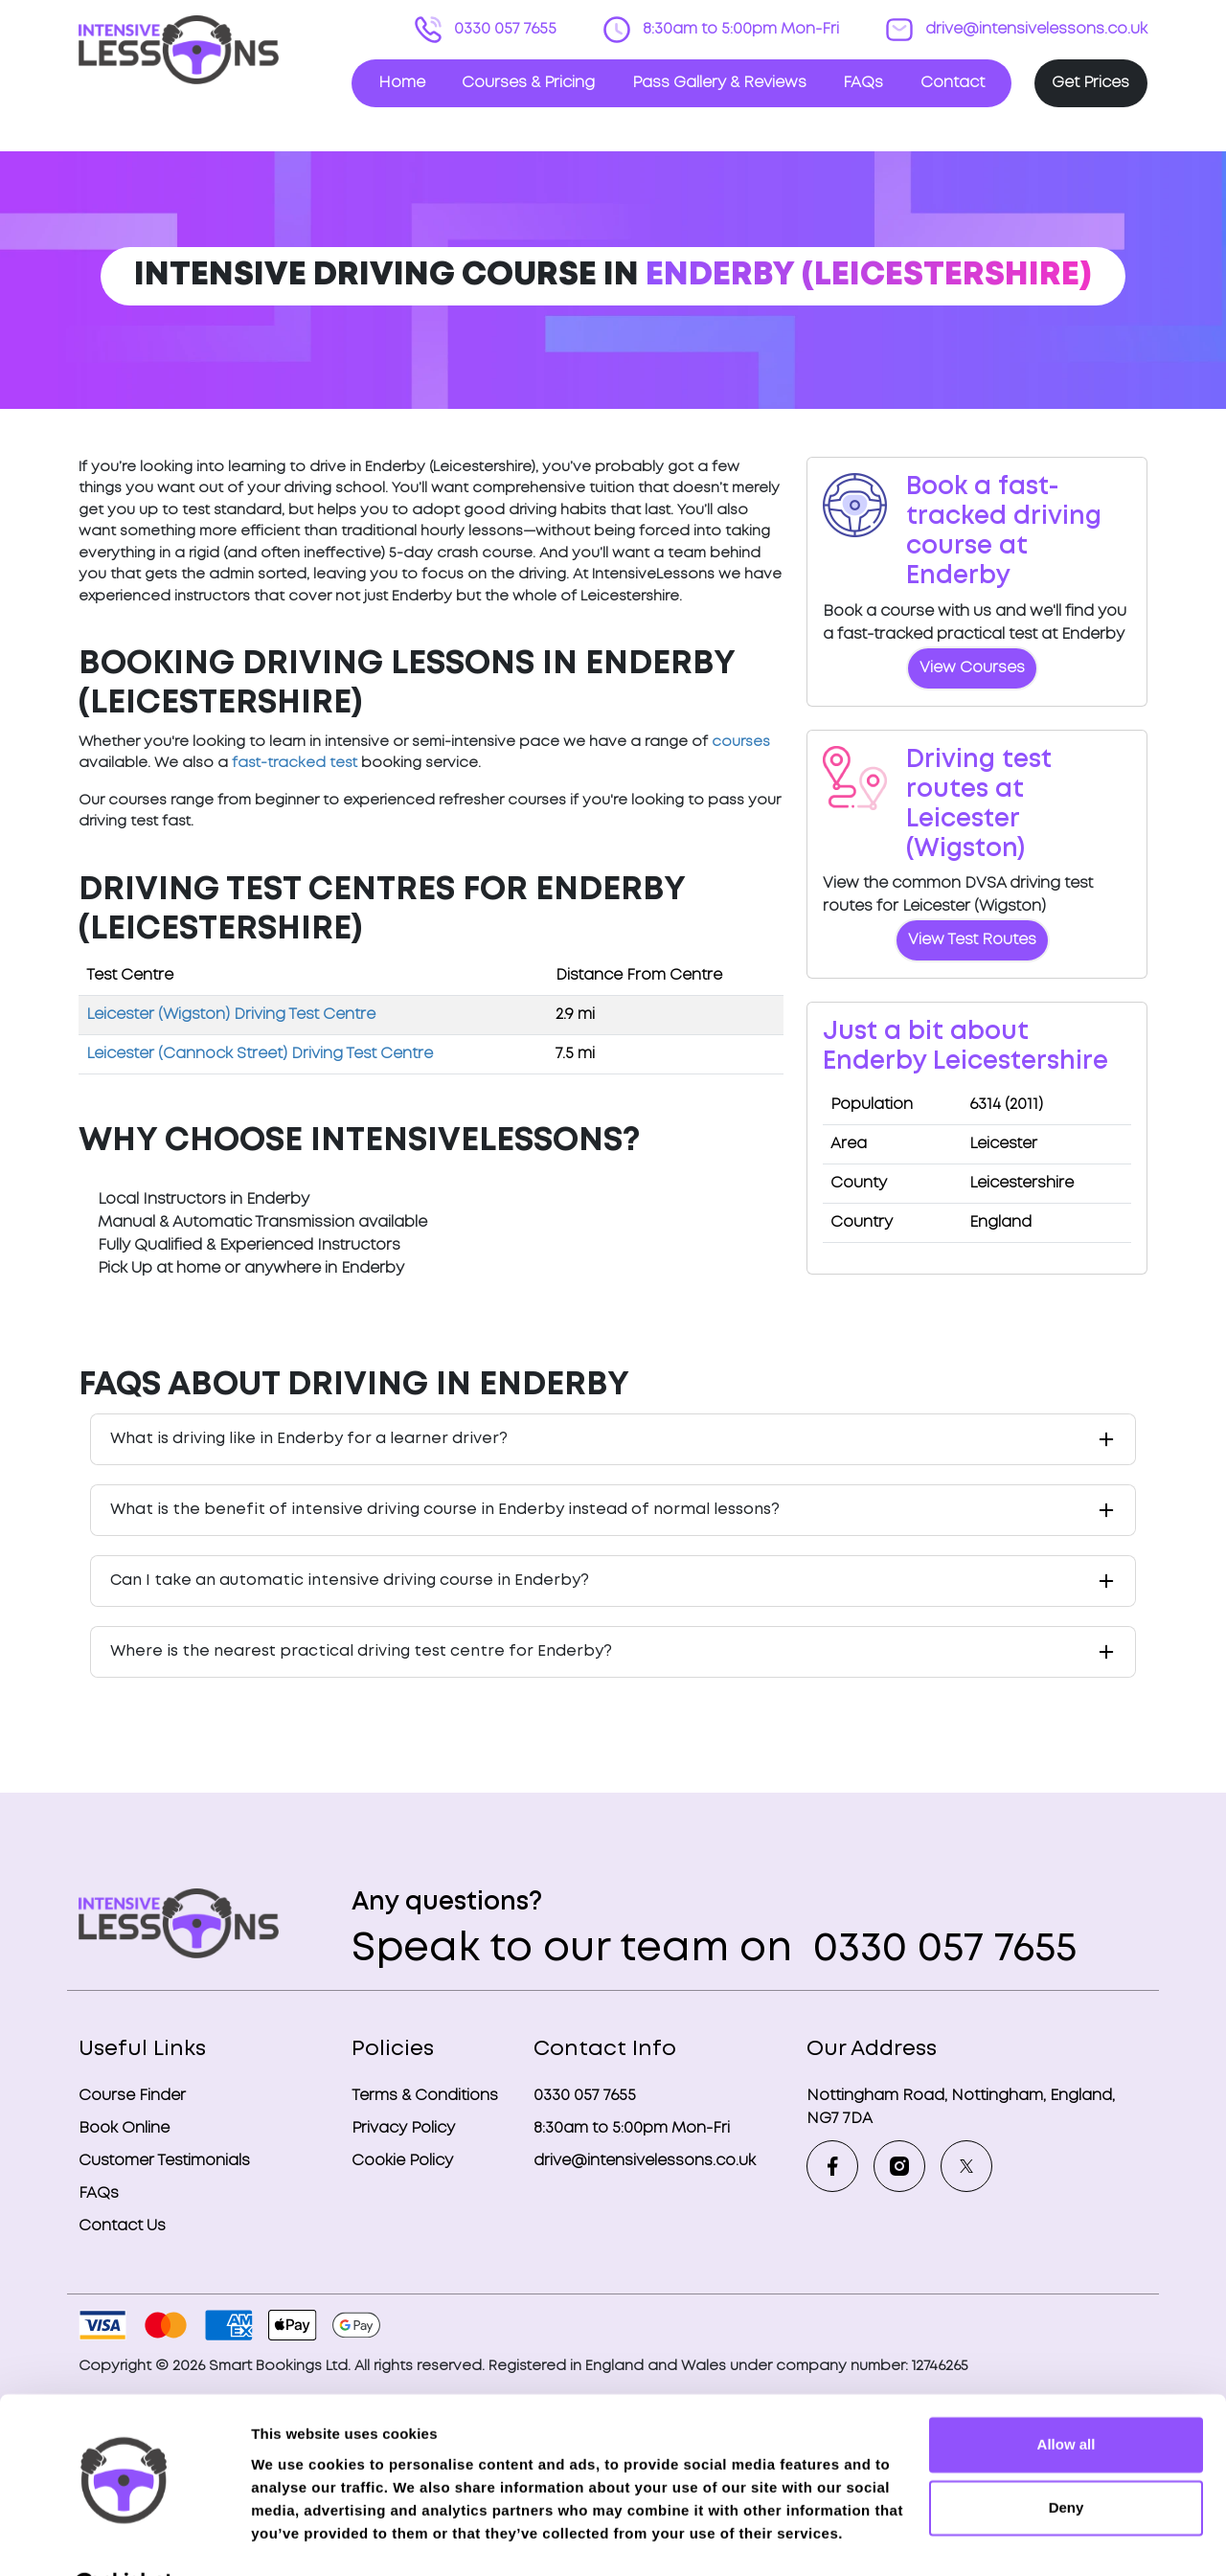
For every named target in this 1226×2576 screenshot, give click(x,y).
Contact (952, 83)
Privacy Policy (403, 2128)
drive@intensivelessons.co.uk (1034, 29)
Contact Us (122, 2226)
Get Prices (1090, 83)
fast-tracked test (294, 763)
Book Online (124, 2128)
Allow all (1066, 2397)
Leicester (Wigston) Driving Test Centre (230, 1014)
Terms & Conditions (425, 2096)
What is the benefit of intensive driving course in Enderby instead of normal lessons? (445, 1510)
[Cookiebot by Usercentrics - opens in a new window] (124, 2538)
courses (741, 742)
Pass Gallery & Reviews (719, 83)
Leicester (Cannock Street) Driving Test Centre (259, 1054)
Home (401, 83)
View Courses (972, 668)
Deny (1066, 2460)
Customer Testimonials (164, 2161)
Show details (295, 2538)
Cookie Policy (402, 2161)
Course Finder (132, 2096)
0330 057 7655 (503, 29)
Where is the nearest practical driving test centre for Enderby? (361, 1651)
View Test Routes (972, 940)
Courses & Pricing (528, 83)
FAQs (863, 83)
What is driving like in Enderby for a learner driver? (309, 1439)
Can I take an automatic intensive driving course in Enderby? (349, 1580)
